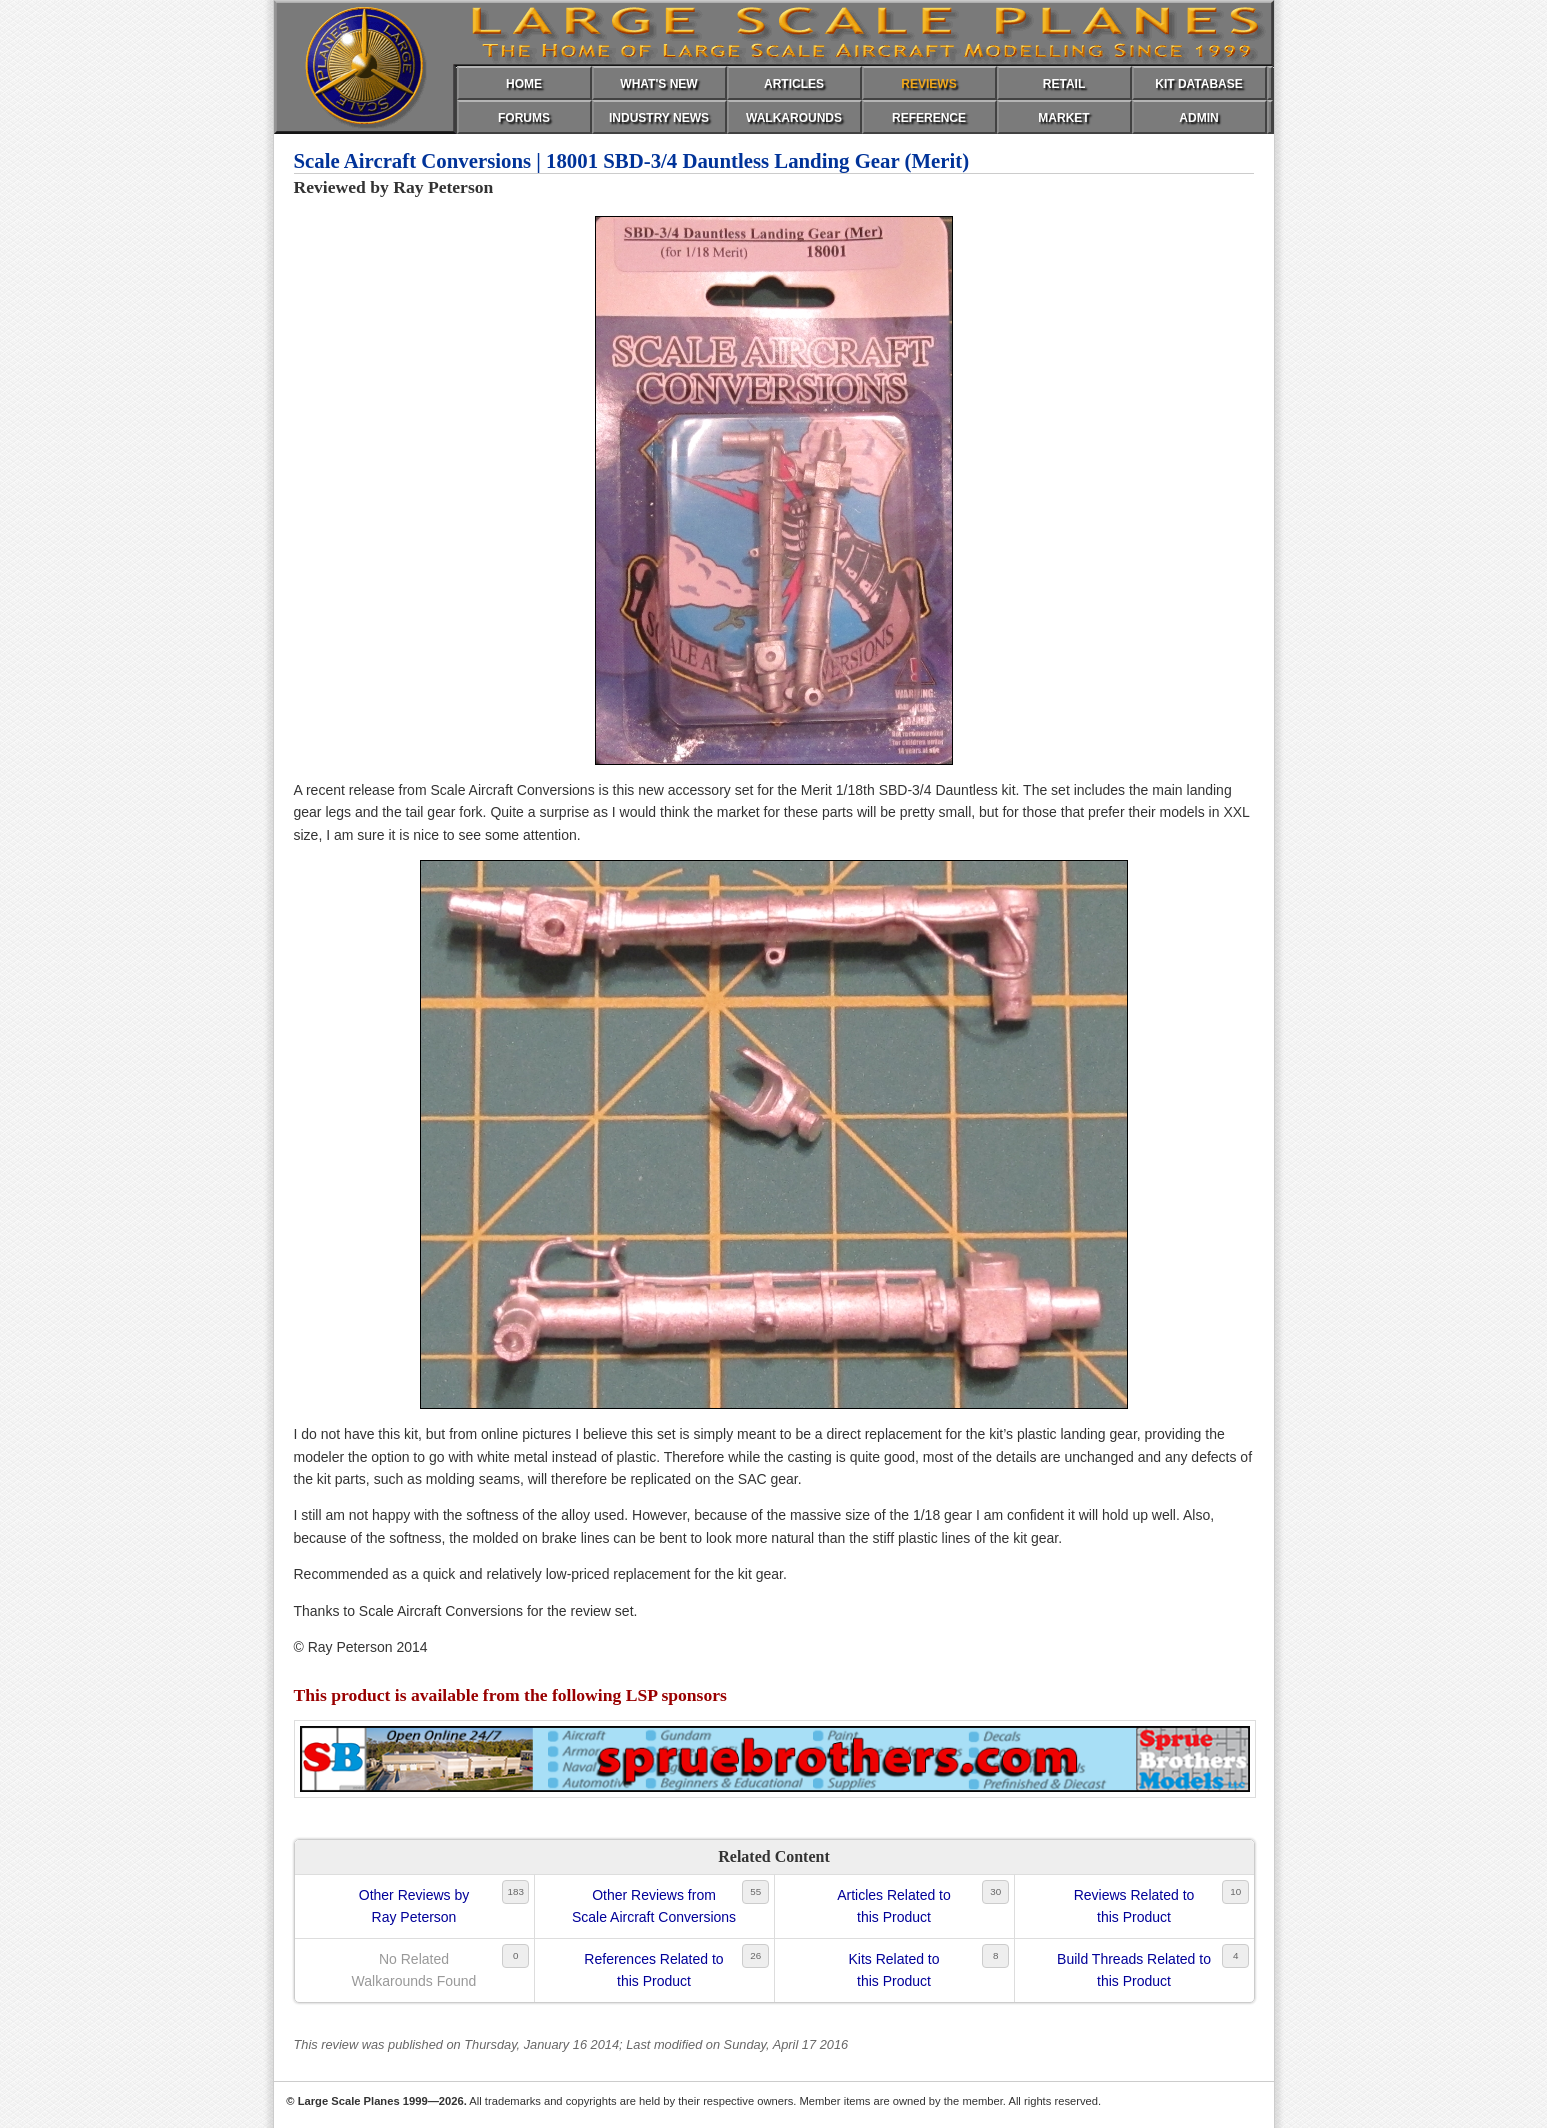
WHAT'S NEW (658, 84)
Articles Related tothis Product (894, 1906)
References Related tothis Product (653, 1970)
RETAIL (1064, 84)
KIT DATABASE (1199, 84)
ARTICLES (794, 84)
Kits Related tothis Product (893, 1970)
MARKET (1063, 118)
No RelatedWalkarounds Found (414, 1970)
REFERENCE (929, 118)
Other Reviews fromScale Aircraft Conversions (654, 1906)
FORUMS (524, 118)
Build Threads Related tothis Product (1134, 1970)
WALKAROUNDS (794, 118)
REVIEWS (928, 84)
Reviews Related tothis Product (1134, 1906)
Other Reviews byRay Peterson (414, 1906)
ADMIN (1198, 118)
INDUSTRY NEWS (659, 118)
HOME (524, 84)
